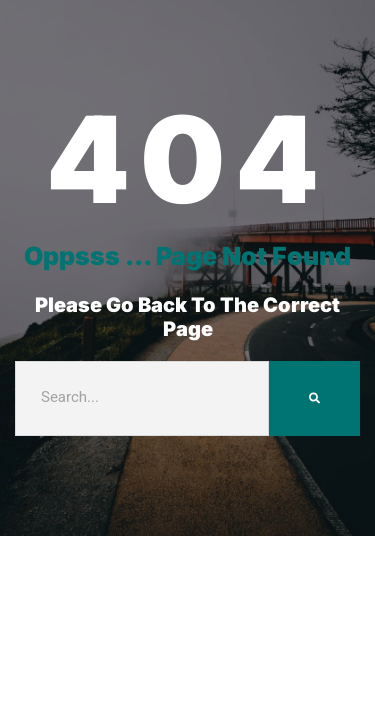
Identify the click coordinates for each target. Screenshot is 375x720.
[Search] (314, 398)
